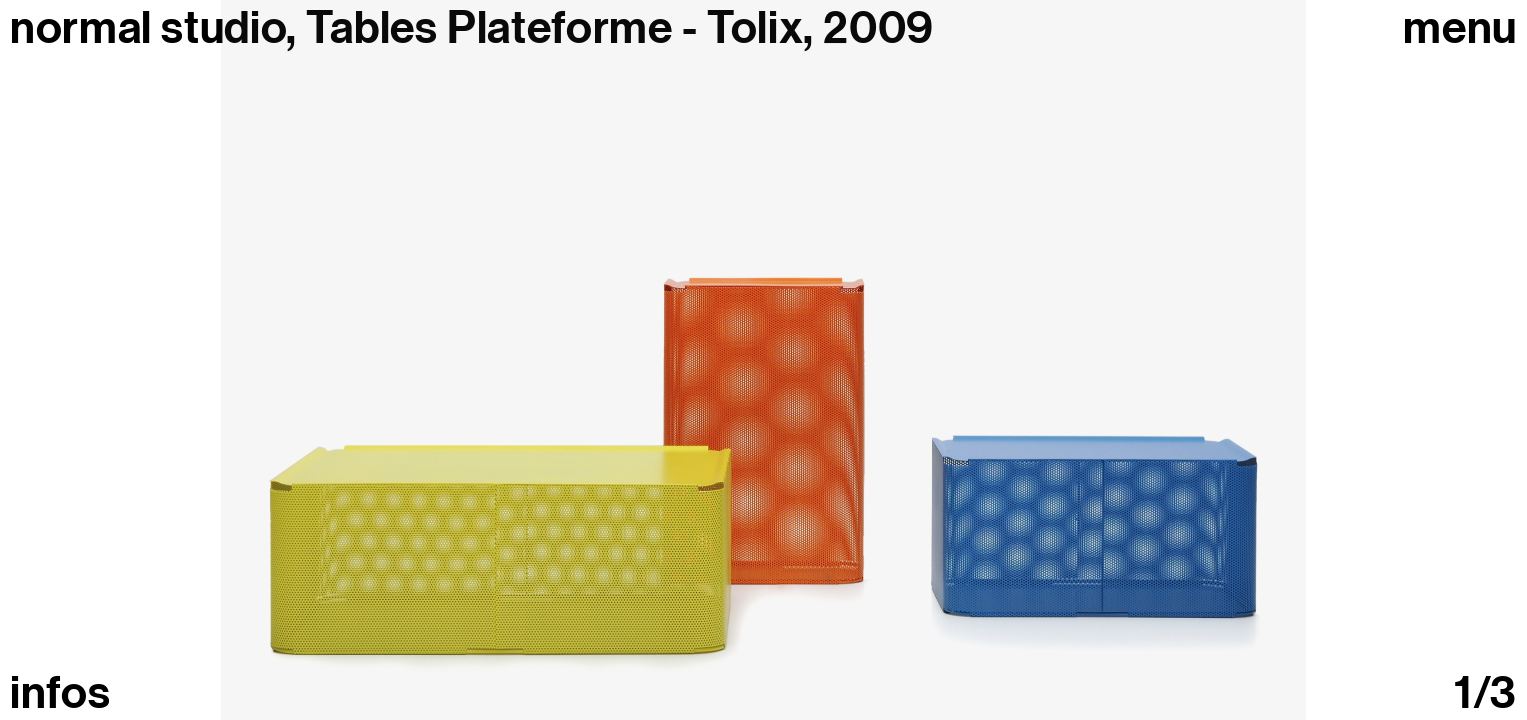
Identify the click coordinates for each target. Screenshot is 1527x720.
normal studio (148, 28)
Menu (1460, 28)
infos (60, 693)
